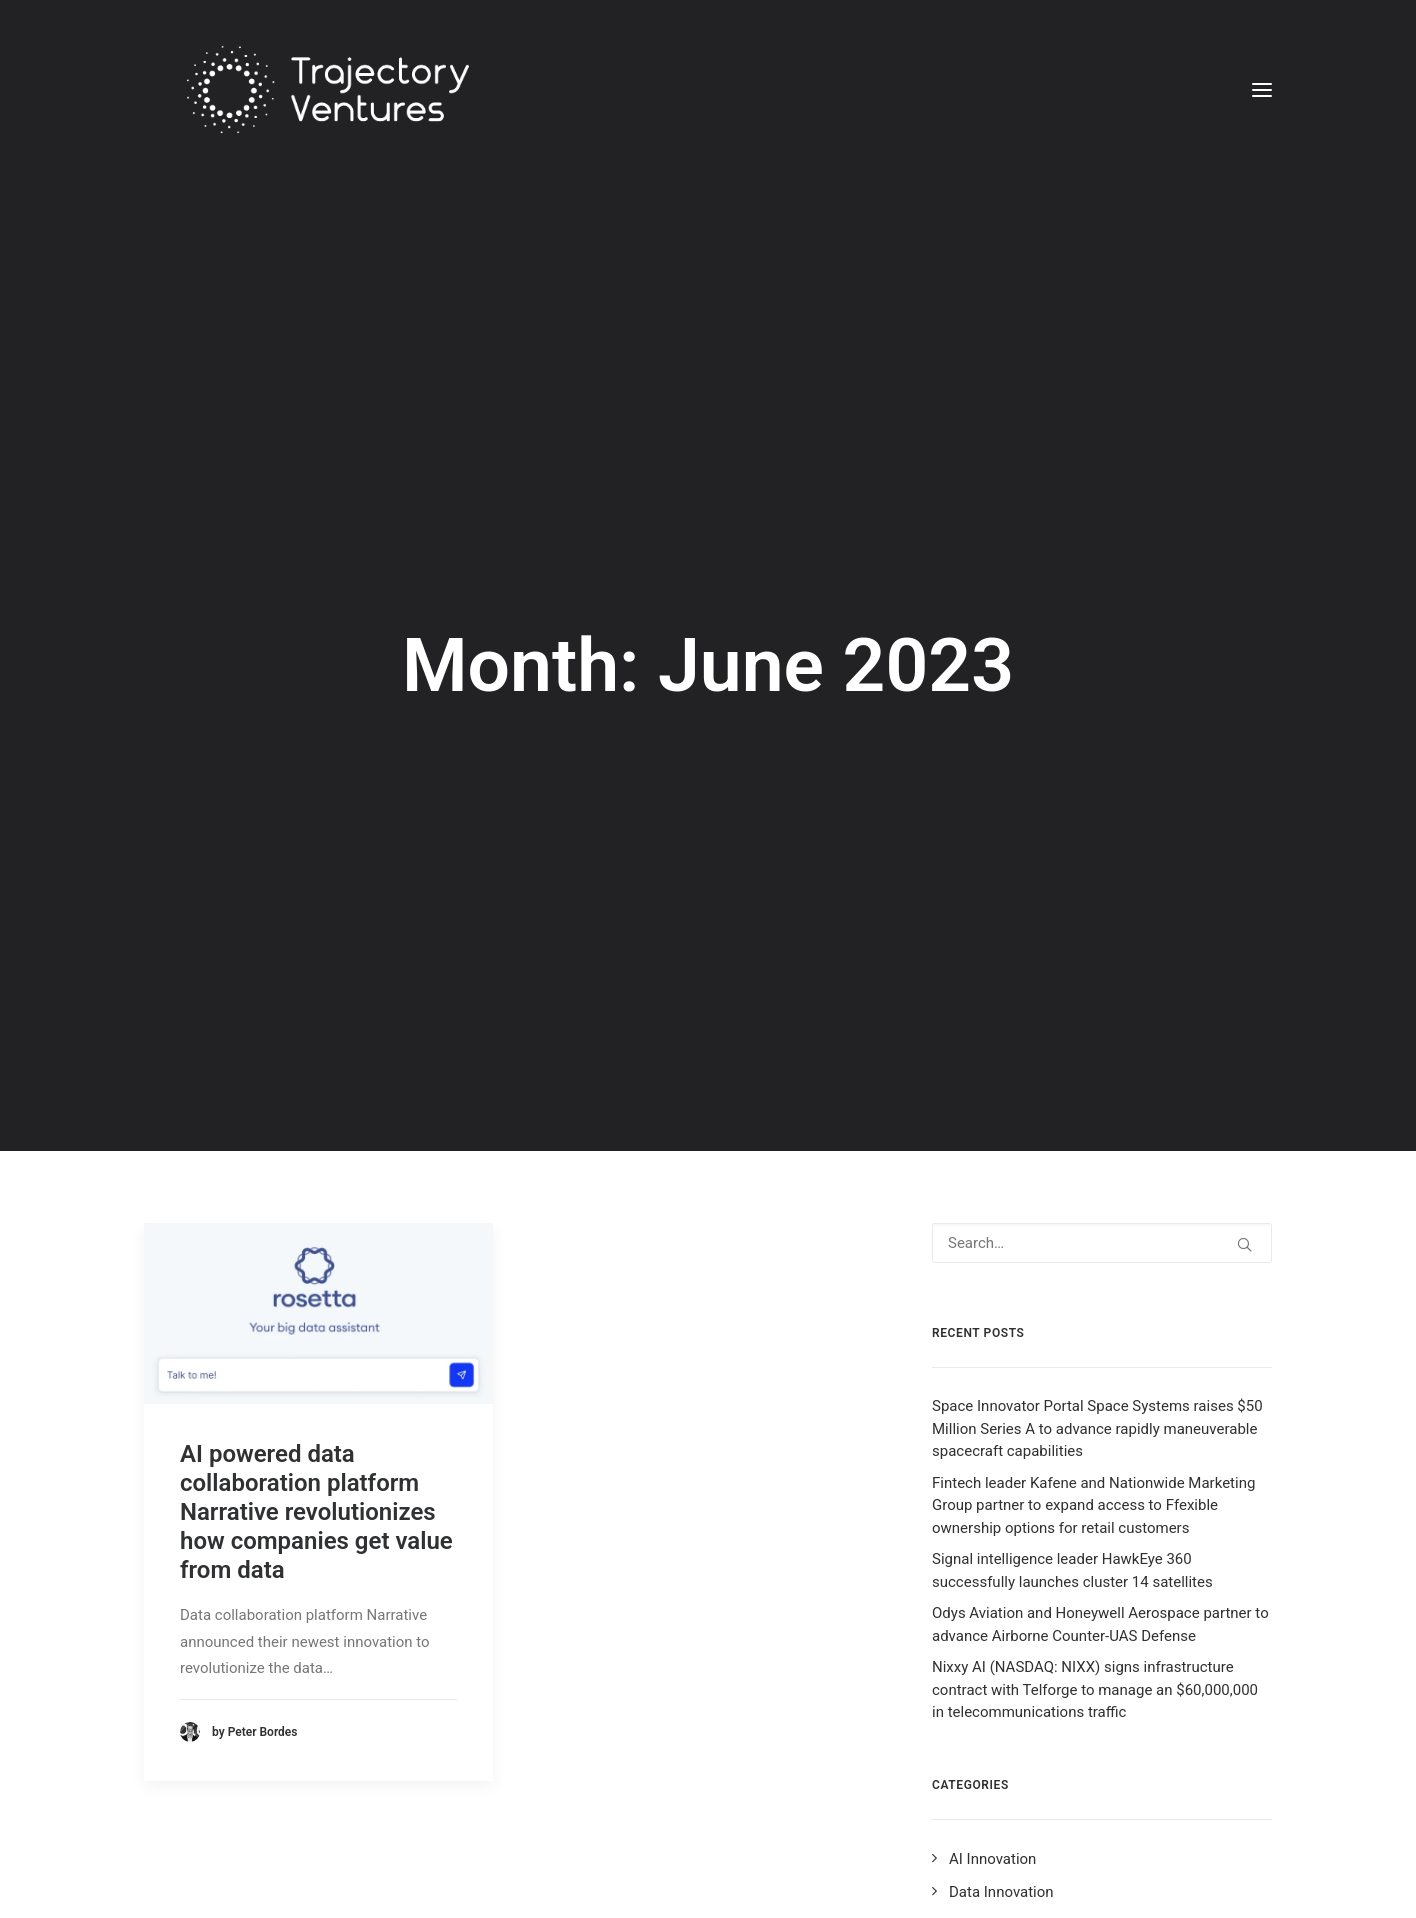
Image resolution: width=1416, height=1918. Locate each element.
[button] (1262, 89)
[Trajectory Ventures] (305, 89)
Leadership (986, 1818)
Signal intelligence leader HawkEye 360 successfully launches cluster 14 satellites (1072, 1367)
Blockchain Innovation (1022, 1753)
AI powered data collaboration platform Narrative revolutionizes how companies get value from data (316, 1308)
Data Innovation (1001, 1688)
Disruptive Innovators (1019, 1883)
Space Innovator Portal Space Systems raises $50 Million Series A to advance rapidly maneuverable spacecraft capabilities (1097, 1225)
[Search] (1102, 1040)
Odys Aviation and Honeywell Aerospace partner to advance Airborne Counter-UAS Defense (1100, 1421)
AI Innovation (992, 1656)
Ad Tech (976, 1786)
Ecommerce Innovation (1025, 1721)
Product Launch (1001, 1851)
